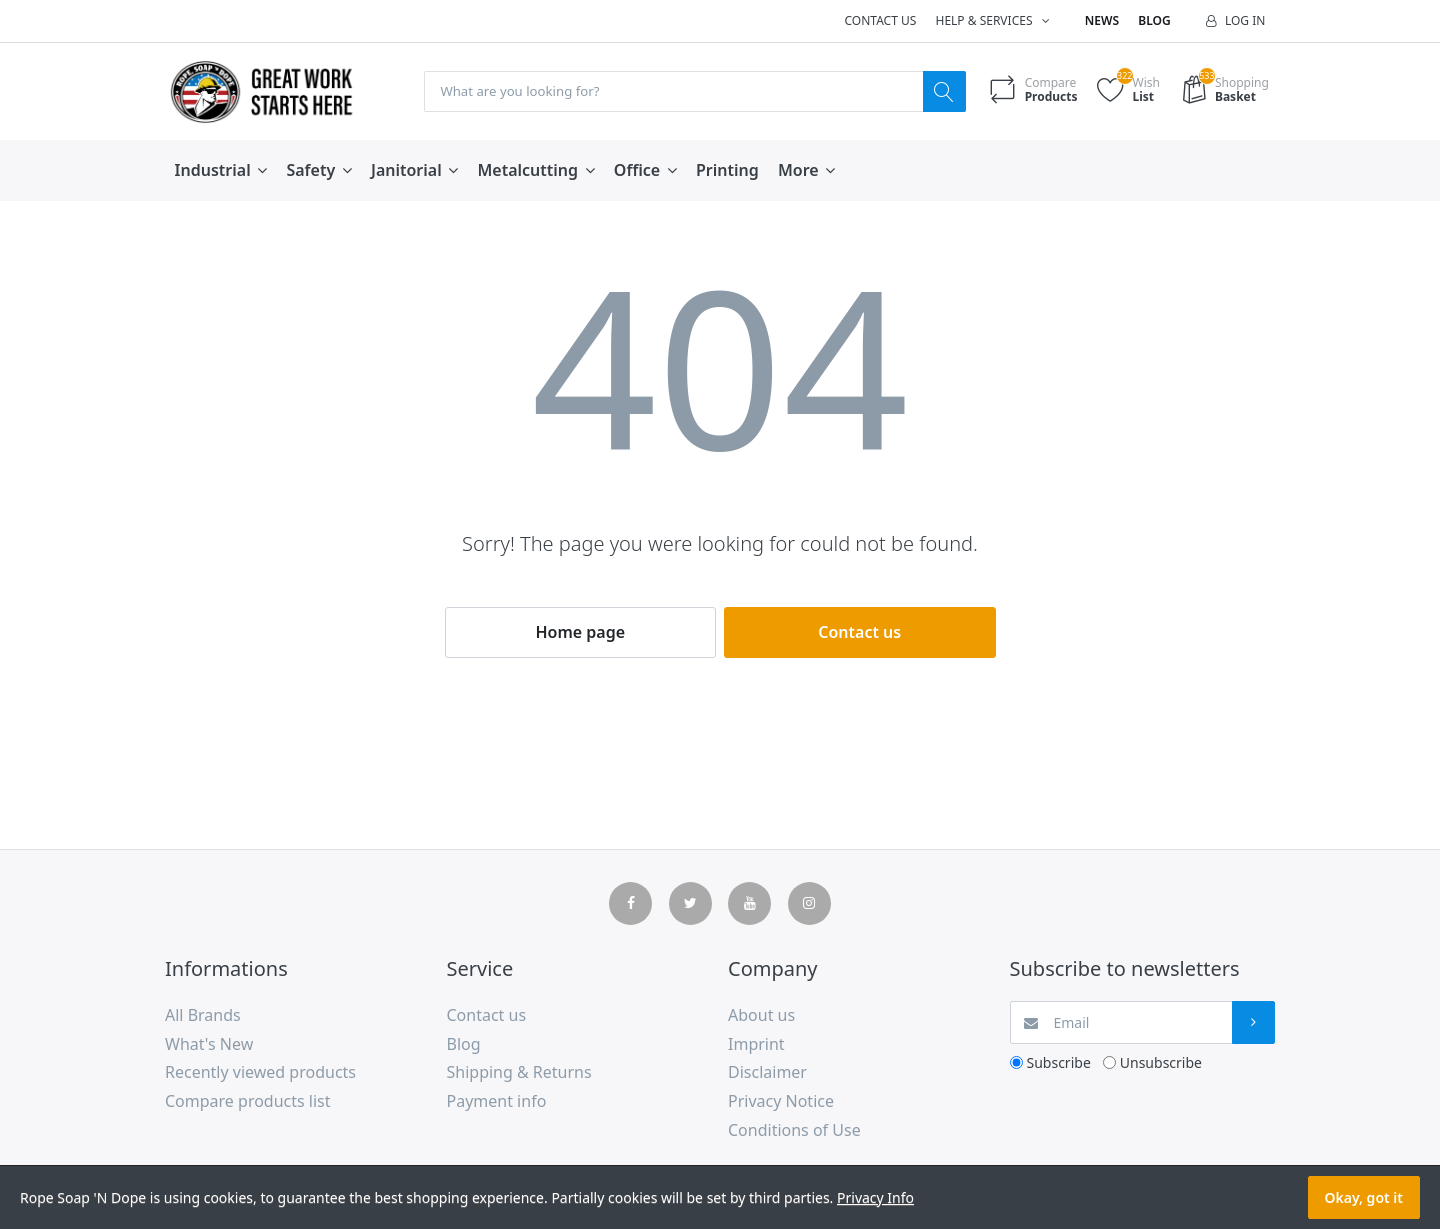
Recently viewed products (260, 1073)
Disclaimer (767, 1073)
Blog (1154, 20)
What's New (209, 1045)
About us (761, 1016)
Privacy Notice (781, 1102)
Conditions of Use (794, 1131)
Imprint (756, 1045)
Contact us (880, 20)
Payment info (497, 1102)
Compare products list (248, 1102)
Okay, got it (1364, 1197)
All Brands (203, 1016)
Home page (580, 633)
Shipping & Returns (519, 1073)
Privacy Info (875, 1197)
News (1102, 20)
